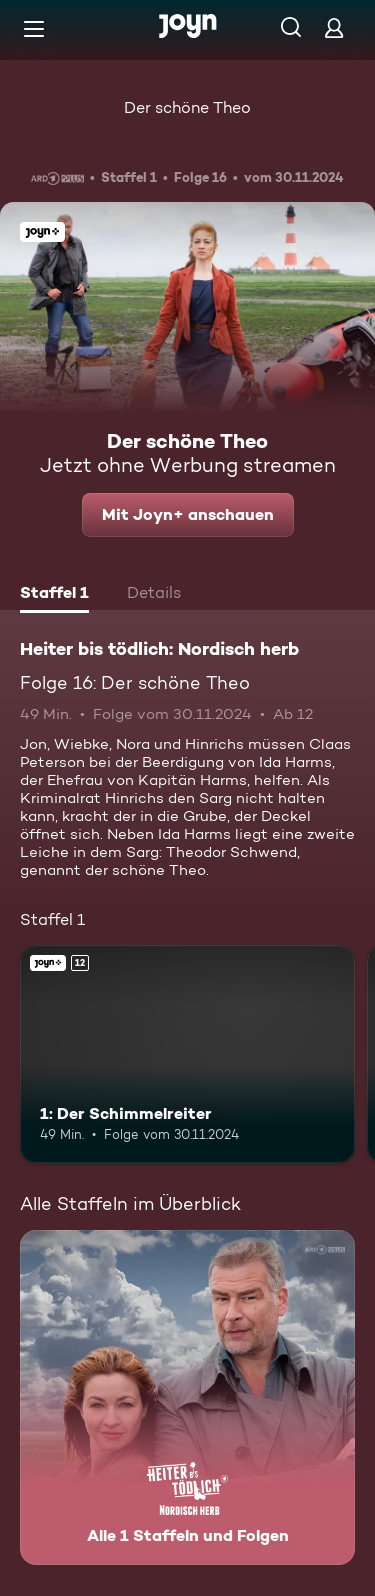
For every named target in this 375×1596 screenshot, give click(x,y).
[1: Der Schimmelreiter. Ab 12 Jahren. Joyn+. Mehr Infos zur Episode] (187, 1054)
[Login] (334, 27)
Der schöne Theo (187, 107)
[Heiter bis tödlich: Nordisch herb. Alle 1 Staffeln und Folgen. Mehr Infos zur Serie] (187, 1397)
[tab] (54, 595)
